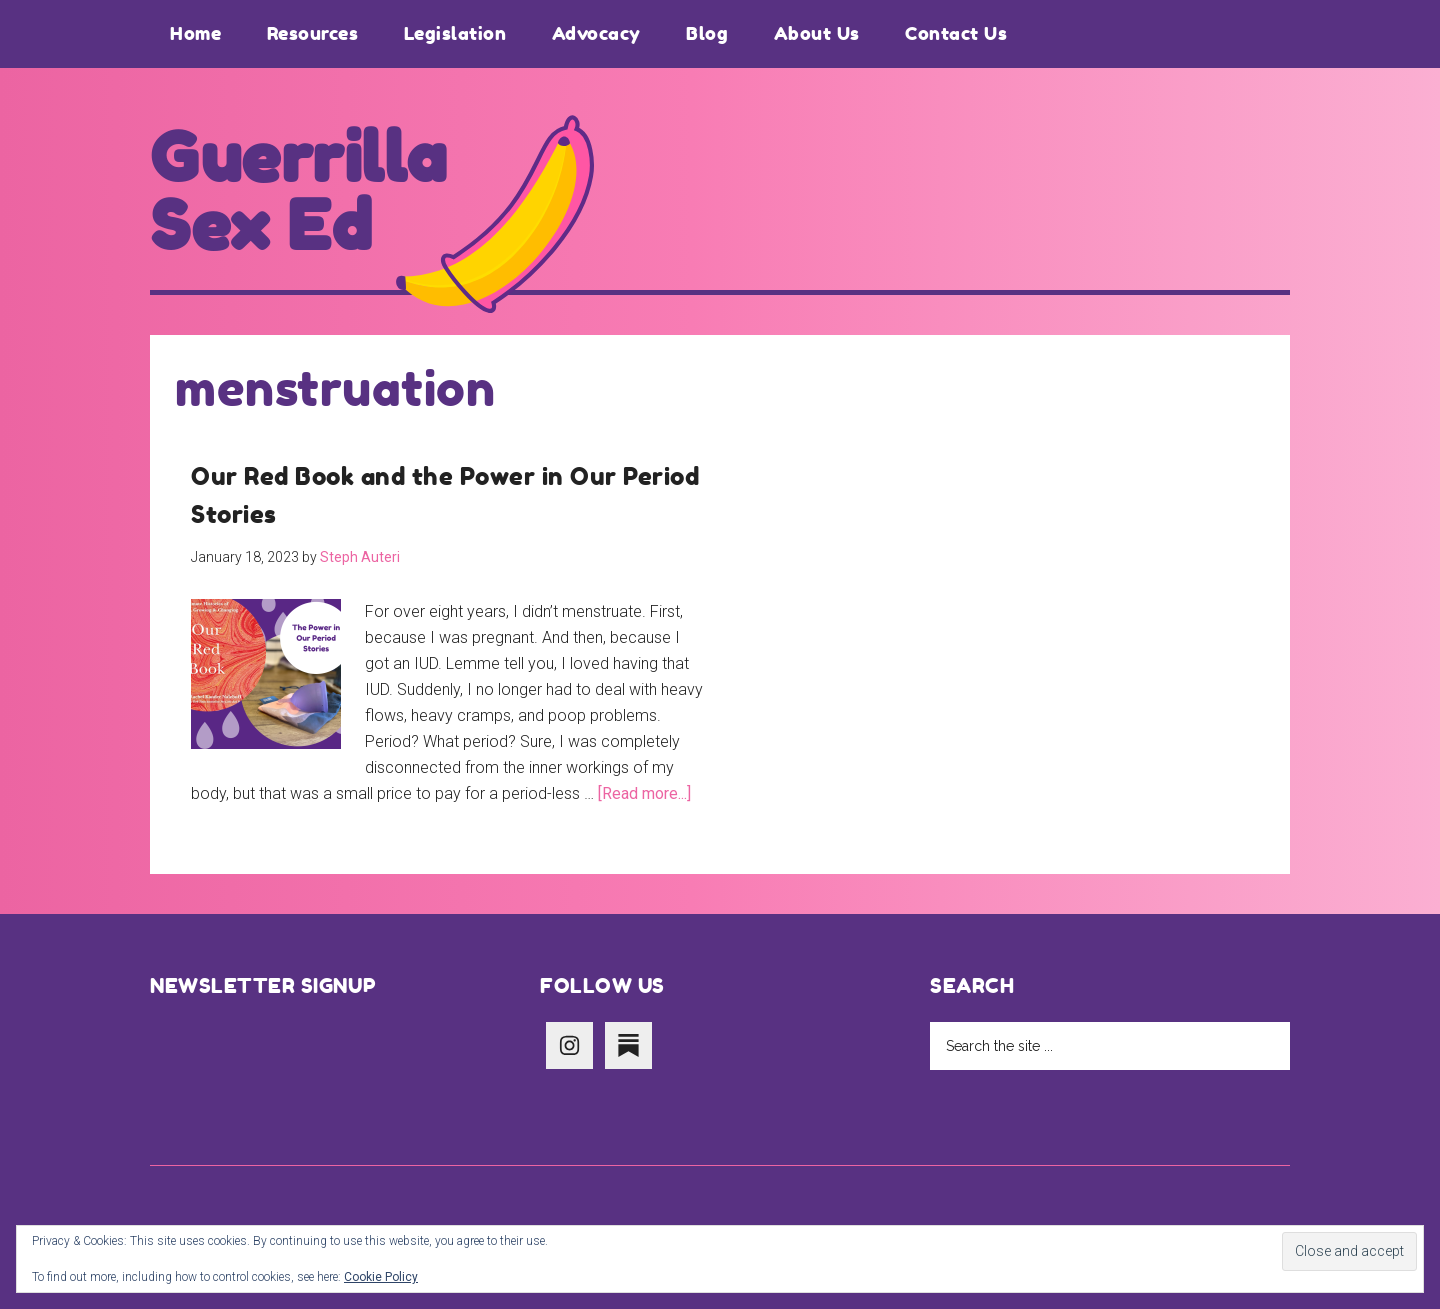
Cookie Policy (381, 1277)
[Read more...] (644, 793)
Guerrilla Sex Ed (299, 192)
